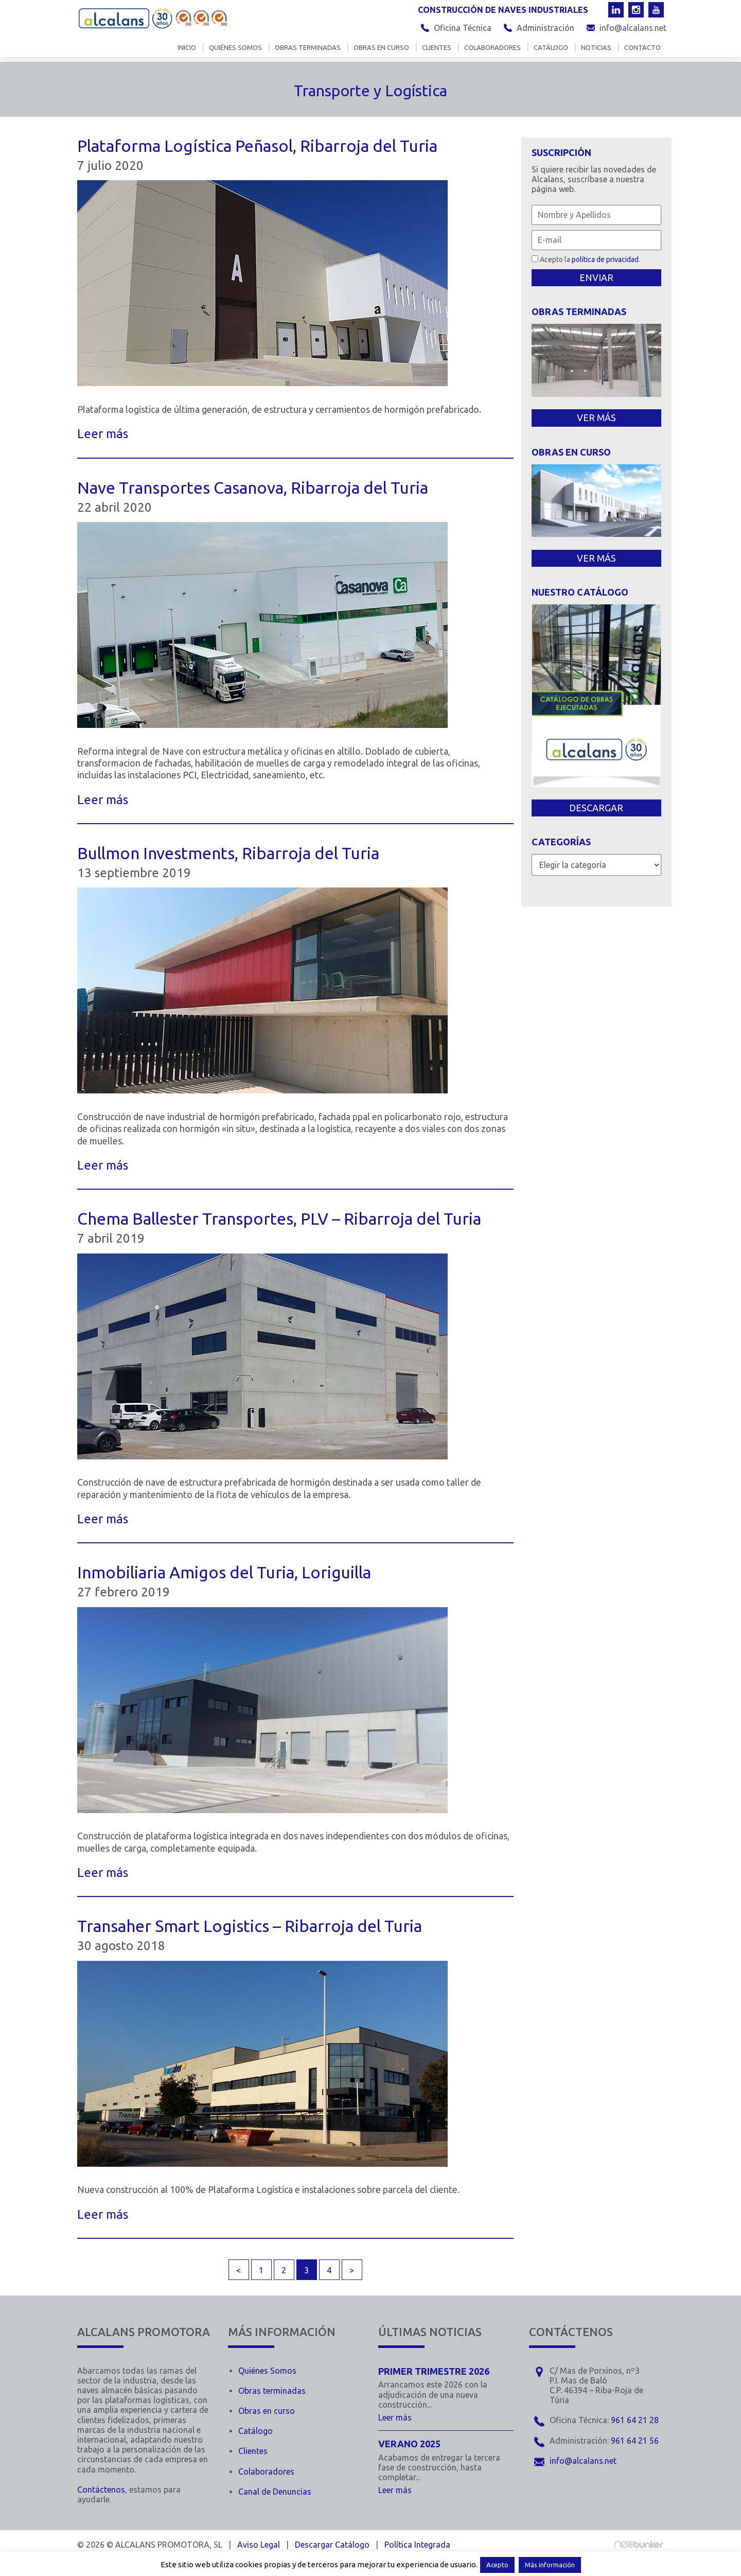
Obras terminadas (308, 48)
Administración (545, 27)
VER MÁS (596, 417)
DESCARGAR (596, 808)
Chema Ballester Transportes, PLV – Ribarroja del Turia (279, 1218)
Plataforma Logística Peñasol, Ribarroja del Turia (257, 145)
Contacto (642, 48)
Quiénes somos (235, 48)
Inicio (187, 48)
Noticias (596, 48)
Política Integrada (417, 2544)
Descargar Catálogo (332, 2544)
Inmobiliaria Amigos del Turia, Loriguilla (224, 1572)
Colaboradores (492, 48)
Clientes (436, 48)
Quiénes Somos (267, 2370)
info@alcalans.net (632, 27)
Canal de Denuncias (274, 2491)
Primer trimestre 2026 (433, 2371)
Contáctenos (101, 2489)
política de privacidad (605, 259)
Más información (550, 2564)
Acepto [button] (497, 2564)
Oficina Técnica (462, 27)
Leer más (102, 434)
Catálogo (551, 48)
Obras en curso (381, 48)
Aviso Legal (258, 2544)
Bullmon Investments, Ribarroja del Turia (228, 853)
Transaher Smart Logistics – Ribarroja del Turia (249, 1926)
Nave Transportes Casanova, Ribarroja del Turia (252, 487)
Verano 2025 (409, 2444)
